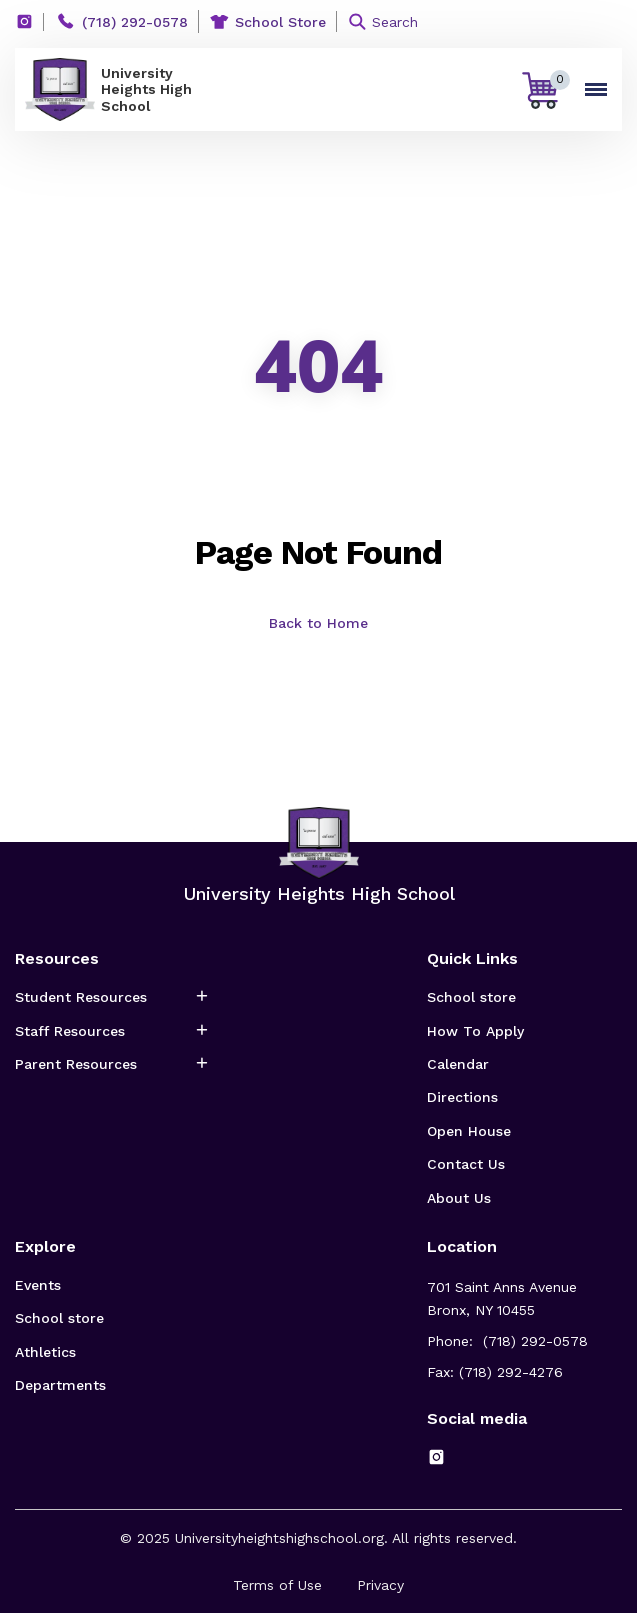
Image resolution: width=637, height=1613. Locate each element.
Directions (462, 1097)
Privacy (380, 1585)
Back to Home (318, 623)
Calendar (458, 1064)
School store (471, 997)
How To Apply (475, 1031)
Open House (469, 1131)
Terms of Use (277, 1585)
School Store (280, 22)
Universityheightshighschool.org (279, 1538)
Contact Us (466, 1164)
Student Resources (81, 997)
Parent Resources (76, 1064)
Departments (60, 1385)
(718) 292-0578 (135, 22)
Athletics (45, 1352)
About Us (459, 1198)
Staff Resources (70, 1031)
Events (38, 1285)
